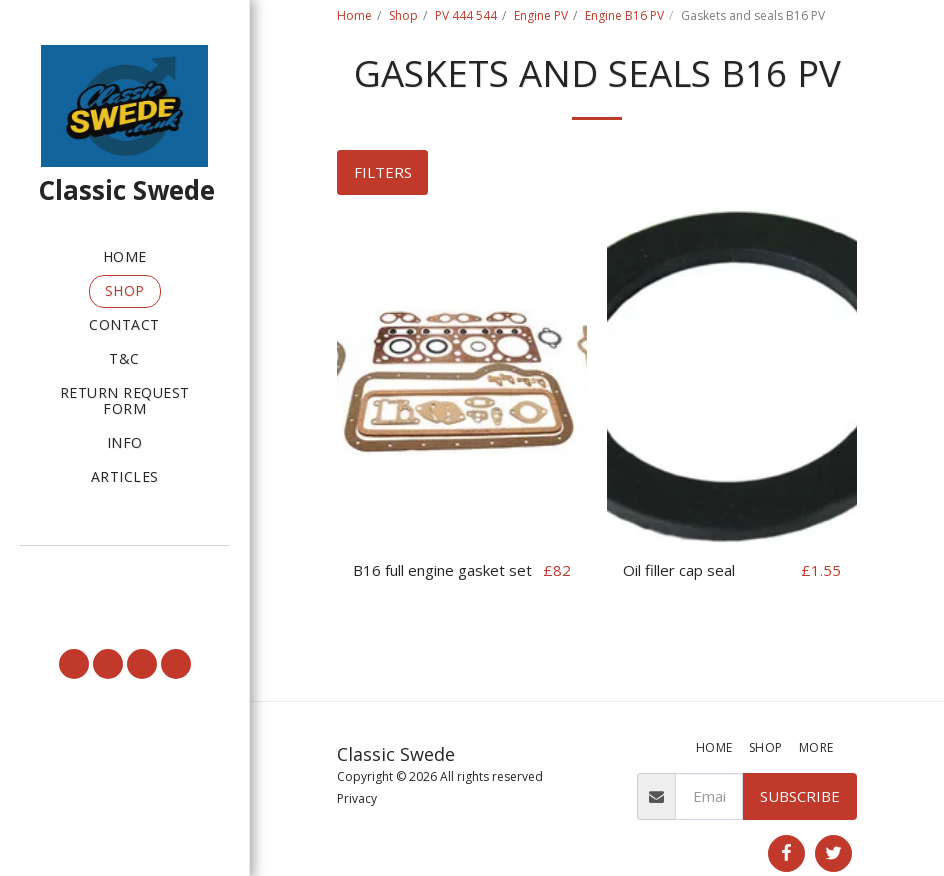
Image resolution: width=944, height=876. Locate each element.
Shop (403, 15)
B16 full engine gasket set (442, 570)
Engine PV (541, 15)
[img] (462, 376)
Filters (383, 172)
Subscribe (800, 796)
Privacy (357, 798)
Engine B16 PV (624, 15)
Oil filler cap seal (679, 570)
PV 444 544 (466, 15)
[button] (124, 572)
